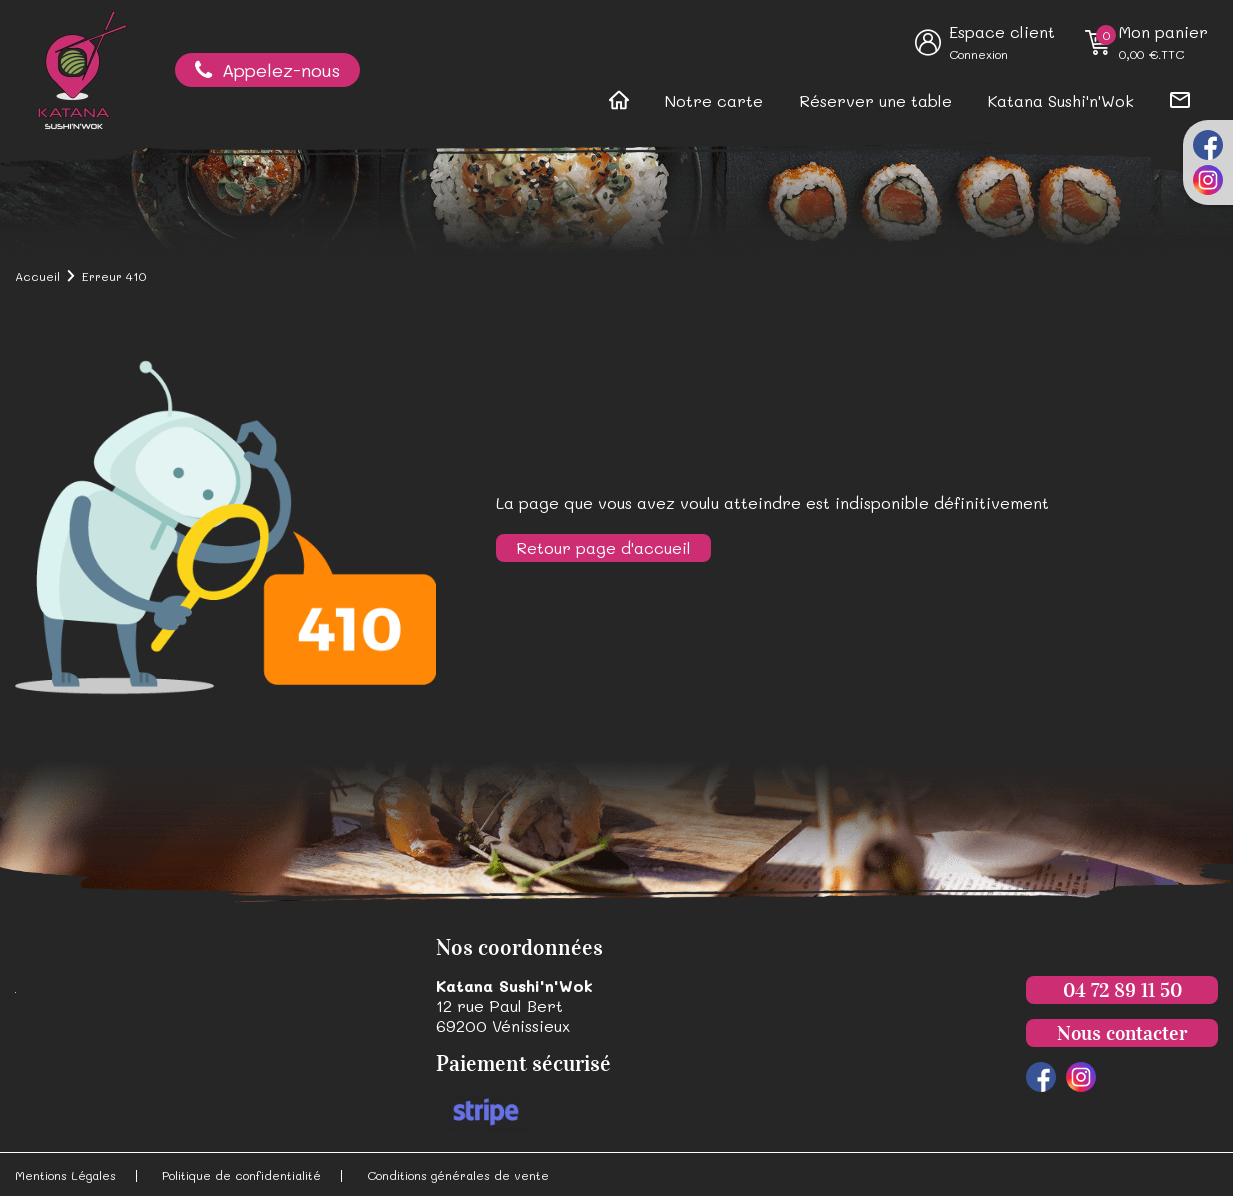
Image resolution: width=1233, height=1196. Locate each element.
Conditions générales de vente (458, 1175)
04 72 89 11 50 (1122, 990)
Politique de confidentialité (241, 1175)
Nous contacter (1122, 1033)
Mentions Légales (65, 1175)
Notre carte (714, 100)
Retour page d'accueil (603, 547)
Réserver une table (875, 100)
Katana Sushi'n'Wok (1061, 100)
